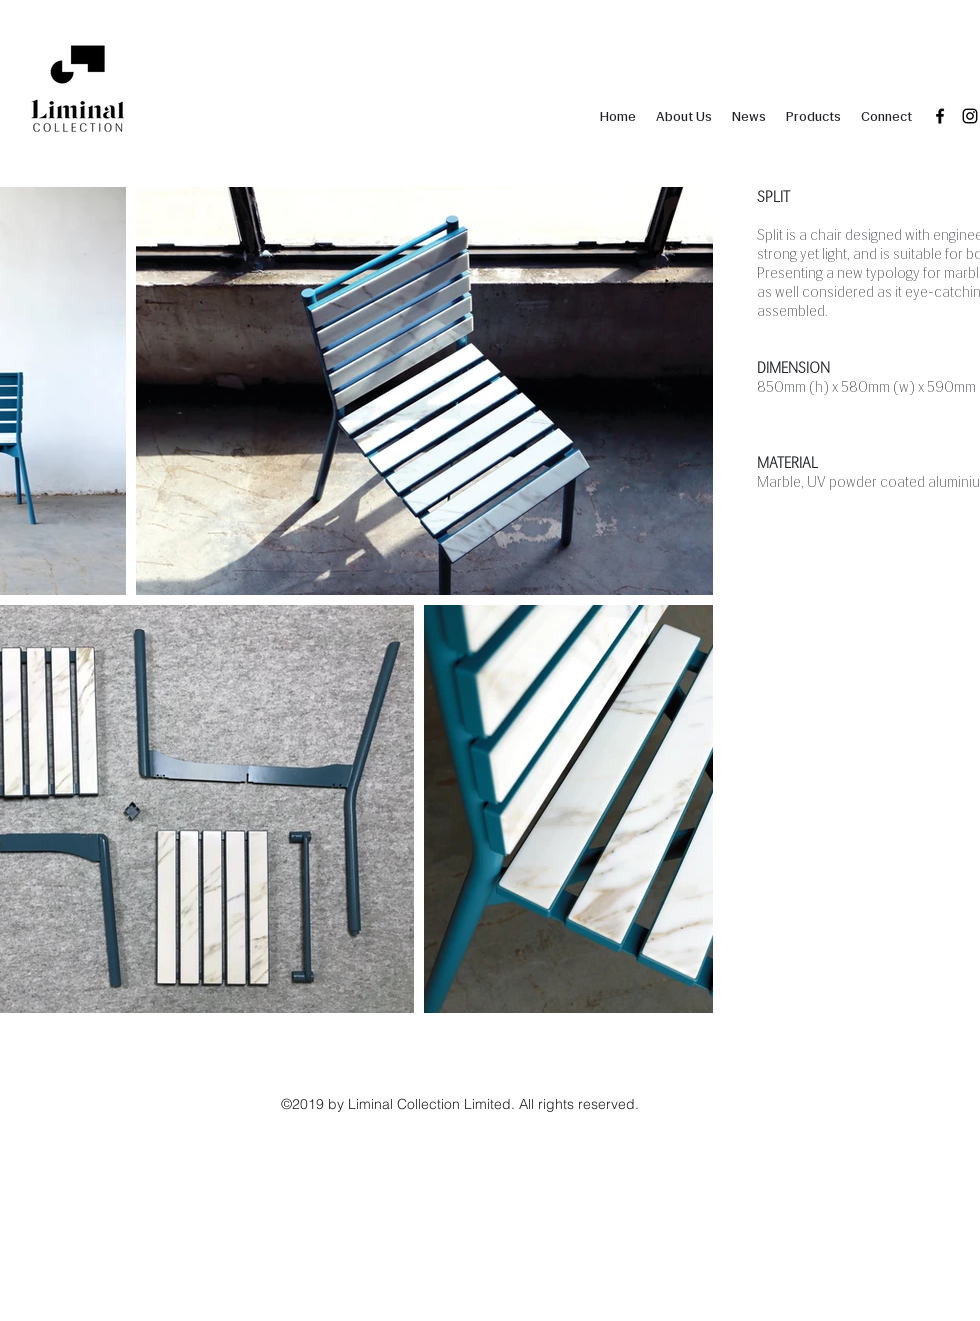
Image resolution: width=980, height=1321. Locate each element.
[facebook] (940, 116)
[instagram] (970, 116)
